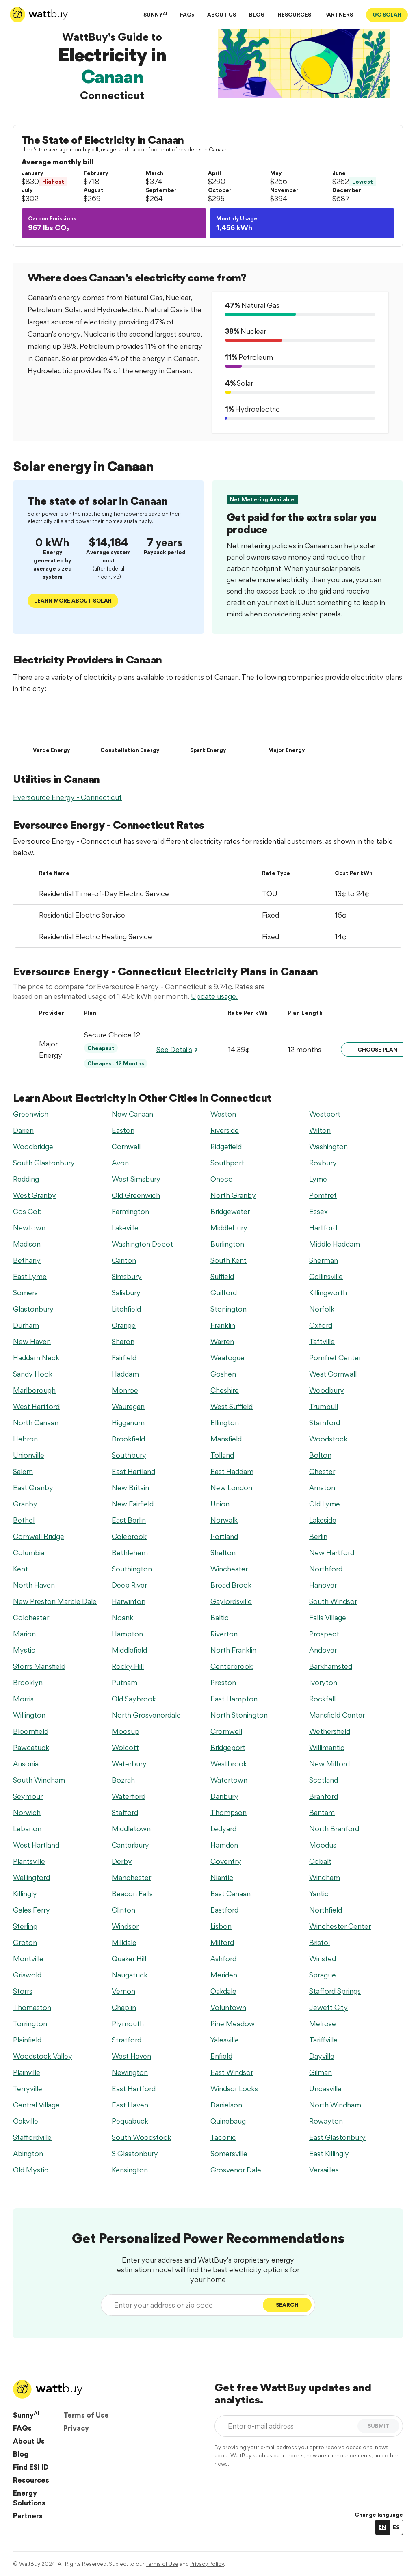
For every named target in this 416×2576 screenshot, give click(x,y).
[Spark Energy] (208, 728)
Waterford (128, 1796)
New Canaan (132, 1114)
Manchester (131, 1877)
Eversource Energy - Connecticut (67, 797)
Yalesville (224, 2040)
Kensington (130, 2169)
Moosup (125, 1731)
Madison (27, 1244)
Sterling (25, 1926)
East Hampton (234, 1698)
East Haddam (232, 1471)
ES (396, 2527)
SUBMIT (379, 2426)
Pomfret (323, 1195)
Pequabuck (130, 2121)
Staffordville (32, 2137)
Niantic (221, 1877)
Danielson (226, 2105)
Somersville (228, 2153)
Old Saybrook (134, 1698)
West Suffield (231, 1406)
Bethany (27, 1260)
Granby (25, 1504)
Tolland (222, 1455)
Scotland (323, 1780)
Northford (325, 1569)
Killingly (25, 1893)
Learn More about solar (73, 600)
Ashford (223, 1958)
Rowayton (326, 2121)
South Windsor (333, 1601)
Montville (28, 1958)
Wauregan (128, 1406)
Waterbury (129, 1763)
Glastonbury (33, 1309)
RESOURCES (294, 14)
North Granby (233, 1195)
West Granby (34, 1195)
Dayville (321, 2056)
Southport (227, 1162)
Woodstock (328, 1439)
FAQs (187, 14)
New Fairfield (133, 1504)
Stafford (125, 1812)
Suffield (222, 1276)
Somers (25, 1292)
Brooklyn (28, 1682)
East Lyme (30, 1276)
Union (220, 1504)
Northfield (325, 1910)
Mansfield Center (337, 1715)
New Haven (32, 1341)
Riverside (224, 1130)
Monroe (125, 1390)
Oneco (221, 1179)
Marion (24, 1633)
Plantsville (29, 1861)
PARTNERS (338, 14)
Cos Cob (27, 1211)
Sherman (323, 1260)
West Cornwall (333, 1374)
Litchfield (126, 1309)
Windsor (125, 1926)
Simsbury (127, 1276)
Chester (322, 1471)
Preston (223, 1682)
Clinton (123, 1910)
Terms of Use (86, 2415)
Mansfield (226, 1439)
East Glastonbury (337, 2137)
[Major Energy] (286, 728)
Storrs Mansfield (39, 1666)
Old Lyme (324, 1504)
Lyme (318, 1179)
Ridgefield (226, 1146)
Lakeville (125, 1227)
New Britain (130, 1487)
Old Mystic (30, 2169)
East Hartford (134, 2088)
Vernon (123, 1991)
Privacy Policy (207, 2564)
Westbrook (228, 1763)
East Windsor (231, 2072)
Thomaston (32, 2007)
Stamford (324, 1422)
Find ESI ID (31, 2467)
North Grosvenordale (146, 1715)
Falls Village (327, 1617)
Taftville (322, 1341)
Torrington (30, 2023)
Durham (26, 1325)
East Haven (130, 2105)
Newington (130, 2072)
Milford (222, 1942)
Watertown (228, 1780)
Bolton (320, 1455)
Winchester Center (340, 1926)
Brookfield (128, 1439)
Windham (324, 1877)
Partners (28, 2515)
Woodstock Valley (42, 2056)
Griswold (27, 1975)
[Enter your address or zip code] (184, 2305)
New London (231, 1487)
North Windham (335, 2105)
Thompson (228, 1812)
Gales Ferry (31, 1910)
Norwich (27, 1812)
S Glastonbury (135, 2153)
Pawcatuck (31, 1747)
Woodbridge (33, 1146)
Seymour (28, 1796)
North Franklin (233, 1650)
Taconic (223, 2137)
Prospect (324, 1633)
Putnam (124, 1682)
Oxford (320, 1325)
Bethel (24, 1520)
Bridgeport (227, 1747)
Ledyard (223, 1828)
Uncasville (325, 2088)
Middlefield (129, 1650)
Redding (26, 1179)
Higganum (128, 1422)
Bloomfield (30, 1731)
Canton (124, 1260)
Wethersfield (329, 1731)
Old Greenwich (136, 1195)
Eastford (224, 1910)
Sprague (322, 1975)
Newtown (29, 1227)
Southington (132, 1569)
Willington (29, 1715)
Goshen (223, 1374)
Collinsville (326, 1276)
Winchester (229, 1569)
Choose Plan (377, 1049)
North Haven (34, 1585)
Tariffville (323, 2040)
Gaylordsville (231, 1601)
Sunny (26, 2414)
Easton (123, 1130)
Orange (124, 1325)
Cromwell (226, 1731)
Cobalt (320, 1861)
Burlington (227, 1244)
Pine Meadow (232, 2023)
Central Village (36, 2105)
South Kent (228, 1260)
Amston (322, 1487)
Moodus (322, 1845)
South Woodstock (141, 2137)
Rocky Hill (128, 1666)
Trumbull (323, 1406)
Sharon (123, 1341)
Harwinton (128, 1601)
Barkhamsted (330, 1666)
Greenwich (30, 1114)
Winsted (322, 1958)
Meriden (223, 1975)
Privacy (76, 2428)
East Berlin (129, 1520)
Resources (31, 2480)
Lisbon (221, 1926)
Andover (323, 1650)
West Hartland (36, 1845)
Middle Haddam (334, 1244)
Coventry (225, 1861)
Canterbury (130, 1845)
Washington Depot (142, 1244)
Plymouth (128, 2023)
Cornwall (126, 1146)
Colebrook (129, 1536)
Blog (20, 2454)
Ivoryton (323, 1682)
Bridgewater (230, 1211)
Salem (23, 1471)
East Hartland (133, 1471)
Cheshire (224, 1390)
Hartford (323, 1227)
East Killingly (329, 2153)
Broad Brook (230, 1585)
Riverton (224, 1633)
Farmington (130, 1211)
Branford (323, 1796)
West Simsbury (136, 1179)
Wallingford (31, 1877)
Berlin (318, 1536)
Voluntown (228, 2007)
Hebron (25, 1439)
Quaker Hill (129, 1958)
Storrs (22, 1991)
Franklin (222, 1325)
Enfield (221, 2056)
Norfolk (321, 1309)
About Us (29, 2441)
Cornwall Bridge (38, 1536)
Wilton (320, 1130)
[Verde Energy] (51, 728)
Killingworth (328, 1292)
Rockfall (322, 1698)
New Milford (329, 1763)
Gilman (320, 2072)
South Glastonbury (44, 1162)
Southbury (129, 1455)
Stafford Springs (335, 1991)
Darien (23, 1130)
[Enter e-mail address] (287, 2426)
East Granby (33, 1487)
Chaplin (124, 2007)
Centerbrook (231, 1666)
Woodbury (326, 1390)
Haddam (125, 1374)
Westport (324, 1114)
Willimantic (326, 1747)
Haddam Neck (36, 1357)
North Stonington (239, 1715)
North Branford (334, 1828)
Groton (25, 1942)
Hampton (127, 1633)
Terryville (27, 2088)
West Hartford (36, 1406)
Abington (28, 2153)
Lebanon (27, 1828)
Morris (23, 1698)
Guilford (223, 1292)
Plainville (26, 2072)
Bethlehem (130, 1552)
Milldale (124, 1942)
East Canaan (230, 1893)
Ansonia (26, 1763)
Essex (318, 1211)
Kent (20, 1569)
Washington (328, 1146)
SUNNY (155, 14)
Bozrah (123, 1780)
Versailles (324, 2169)
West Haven (131, 2056)
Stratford (126, 2040)
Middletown (131, 1828)
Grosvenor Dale (235, 2169)
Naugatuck (129, 1975)
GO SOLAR (387, 14)
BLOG (257, 14)
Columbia (28, 1552)
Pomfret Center (335, 1357)
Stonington (228, 1309)
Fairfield (124, 1357)
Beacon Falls (132, 1893)
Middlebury (228, 1227)
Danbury (224, 1796)
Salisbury (126, 1292)
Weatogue (227, 1357)
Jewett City (328, 2007)
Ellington (224, 1422)
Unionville (28, 1455)
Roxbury (323, 1162)
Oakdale (223, 1991)
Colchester (31, 1617)
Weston (223, 1114)
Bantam (322, 1812)
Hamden (224, 1845)
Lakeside (322, 1520)
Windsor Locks (234, 2088)
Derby (122, 1861)
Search (287, 2305)
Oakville (25, 2121)
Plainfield (27, 2040)
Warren (222, 1341)
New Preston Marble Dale (55, 1601)
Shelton (223, 1552)
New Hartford (331, 1552)
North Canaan (35, 1422)
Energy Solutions (29, 2498)
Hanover (323, 1585)
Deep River (129, 1585)
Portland (224, 1536)
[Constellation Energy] (129, 728)
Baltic (219, 1617)
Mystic (24, 1650)
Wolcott (125, 1747)
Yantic (319, 1893)
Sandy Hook (32, 1374)
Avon (120, 1162)
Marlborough (34, 1390)
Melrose (322, 2023)
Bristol (319, 1942)
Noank (122, 1617)
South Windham (39, 1780)
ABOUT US (221, 14)
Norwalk (224, 1520)
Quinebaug (228, 2121)
